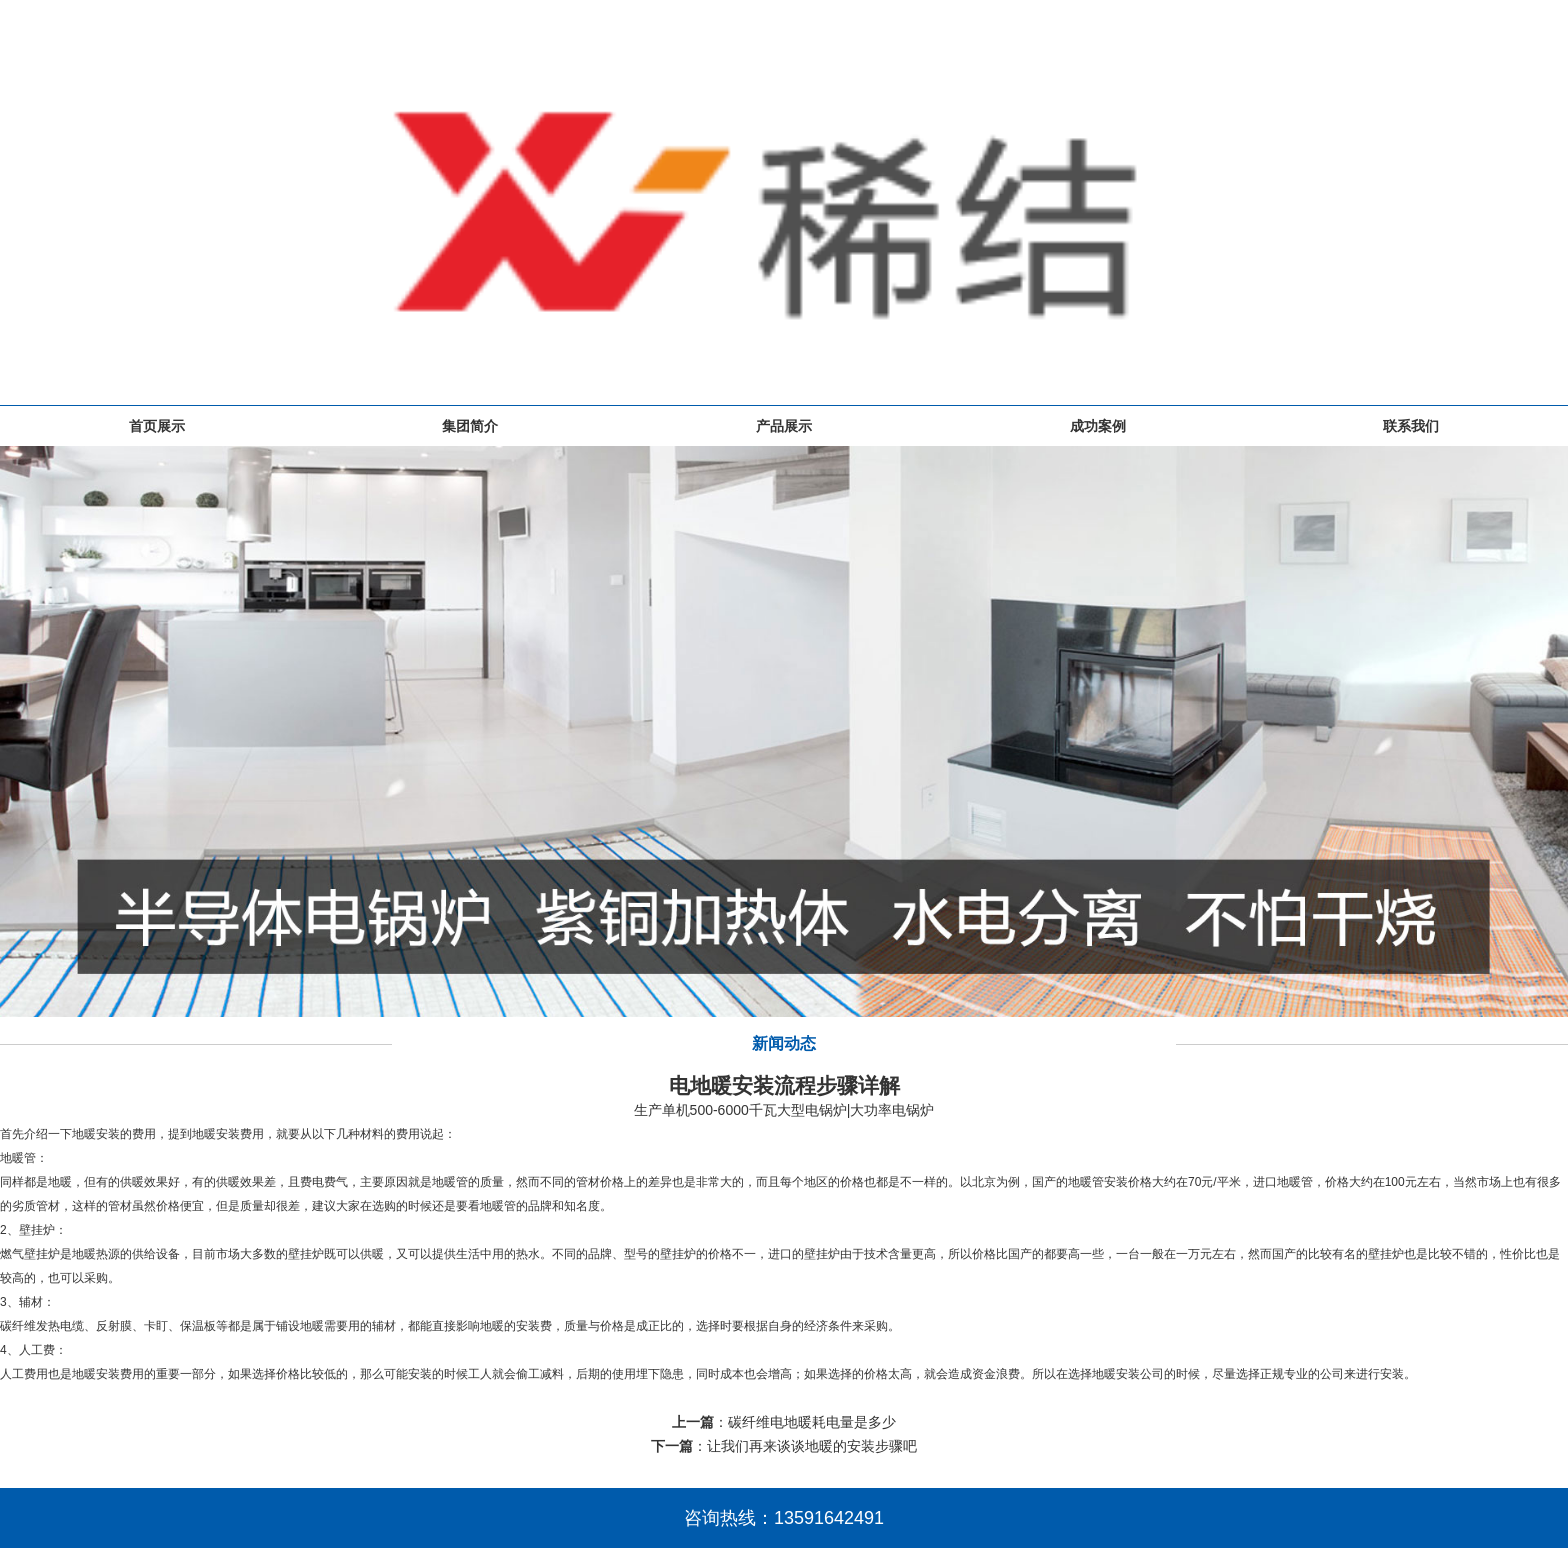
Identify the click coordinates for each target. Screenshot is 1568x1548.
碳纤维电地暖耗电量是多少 (812, 1422)
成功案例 (1098, 426)
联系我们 (1411, 426)
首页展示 (157, 426)
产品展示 (784, 426)
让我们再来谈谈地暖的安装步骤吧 (812, 1446)
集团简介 (470, 426)
